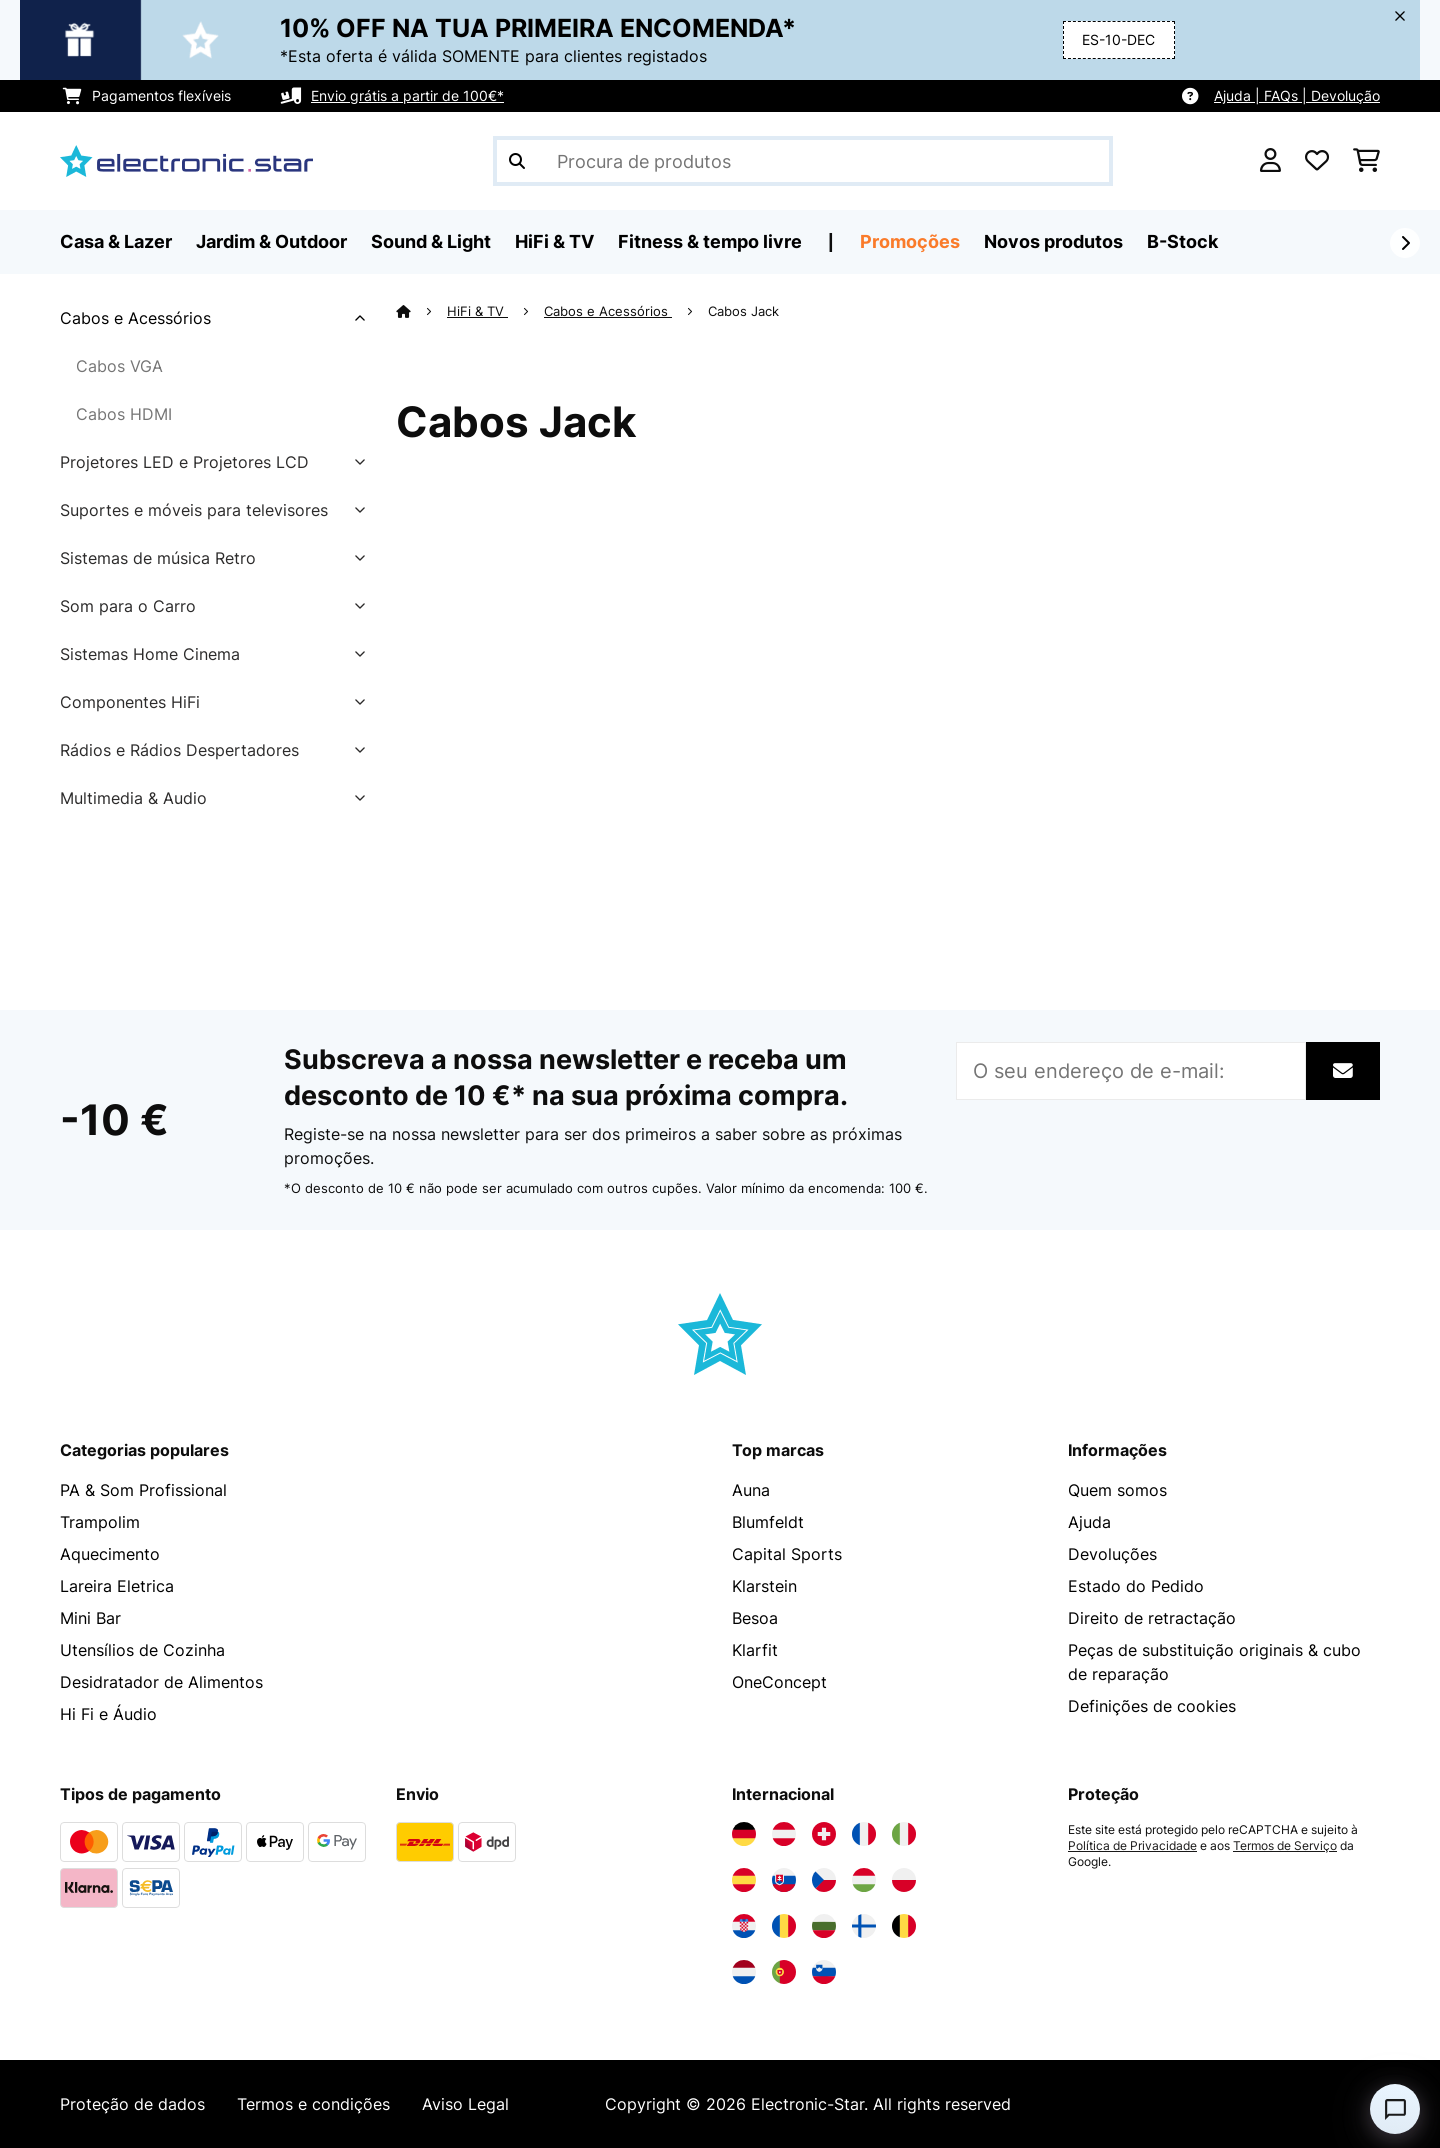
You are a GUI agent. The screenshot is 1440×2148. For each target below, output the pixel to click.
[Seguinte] (1405, 243)
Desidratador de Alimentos (161, 1682)
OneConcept (779, 1682)
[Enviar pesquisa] (517, 161)
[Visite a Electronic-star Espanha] (744, 1880)
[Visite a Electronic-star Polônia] (904, 1880)
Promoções (910, 241)
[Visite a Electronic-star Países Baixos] (744, 1972)
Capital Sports (787, 1554)
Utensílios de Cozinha (142, 1650)
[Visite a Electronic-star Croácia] (744, 1926)
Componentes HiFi (130, 702)
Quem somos (1117, 1490)
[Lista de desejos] (1317, 161)
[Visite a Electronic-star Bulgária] (824, 1926)
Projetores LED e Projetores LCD (184, 462)
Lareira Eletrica (117, 1586)
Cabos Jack (745, 311)
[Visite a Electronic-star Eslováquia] (784, 1880)
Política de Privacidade (1132, 1846)
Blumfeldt (768, 1522)
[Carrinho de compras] (1366, 161)
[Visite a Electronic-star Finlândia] (864, 1926)
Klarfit (755, 1650)
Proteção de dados (132, 2104)
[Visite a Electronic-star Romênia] (784, 1926)
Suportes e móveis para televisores (194, 510)
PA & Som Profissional (143, 1490)
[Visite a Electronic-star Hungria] (864, 1880)
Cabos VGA (119, 366)
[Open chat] (1395, 2109)
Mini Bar (90, 1618)
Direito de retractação (1152, 1618)
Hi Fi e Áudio (108, 1714)
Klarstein (764, 1586)
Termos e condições (313, 2104)
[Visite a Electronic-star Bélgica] (904, 1926)
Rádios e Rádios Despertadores (179, 750)
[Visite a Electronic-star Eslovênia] (824, 1972)
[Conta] (1270, 161)
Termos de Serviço (1285, 1846)
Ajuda (1089, 1522)
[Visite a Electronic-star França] (864, 1834)
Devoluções (1112, 1554)
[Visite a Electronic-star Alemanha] (744, 1834)
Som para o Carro (128, 606)
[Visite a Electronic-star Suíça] (824, 1834)
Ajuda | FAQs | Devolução (1297, 95)
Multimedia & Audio (133, 798)
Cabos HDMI (124, 414)
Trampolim (100, 1522)
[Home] (421, 311)
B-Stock (1182, 241)
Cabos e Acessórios (135, 318)
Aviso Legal (465, 2104)
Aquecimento (110, 1554)
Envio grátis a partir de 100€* (407, 95)
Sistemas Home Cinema (150, 654)
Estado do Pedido (1136, 1586)
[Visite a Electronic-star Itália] (904, 1834)
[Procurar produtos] (803, 161)
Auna (751, 1490)
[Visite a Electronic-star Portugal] (784, 1972)
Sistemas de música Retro (158, 558)
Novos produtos (1053, 241)
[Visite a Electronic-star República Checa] (824, 1880)
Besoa (755, 1618)
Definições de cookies (1152, 1706)
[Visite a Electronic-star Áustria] (784, 1834)
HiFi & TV (477, 311)
